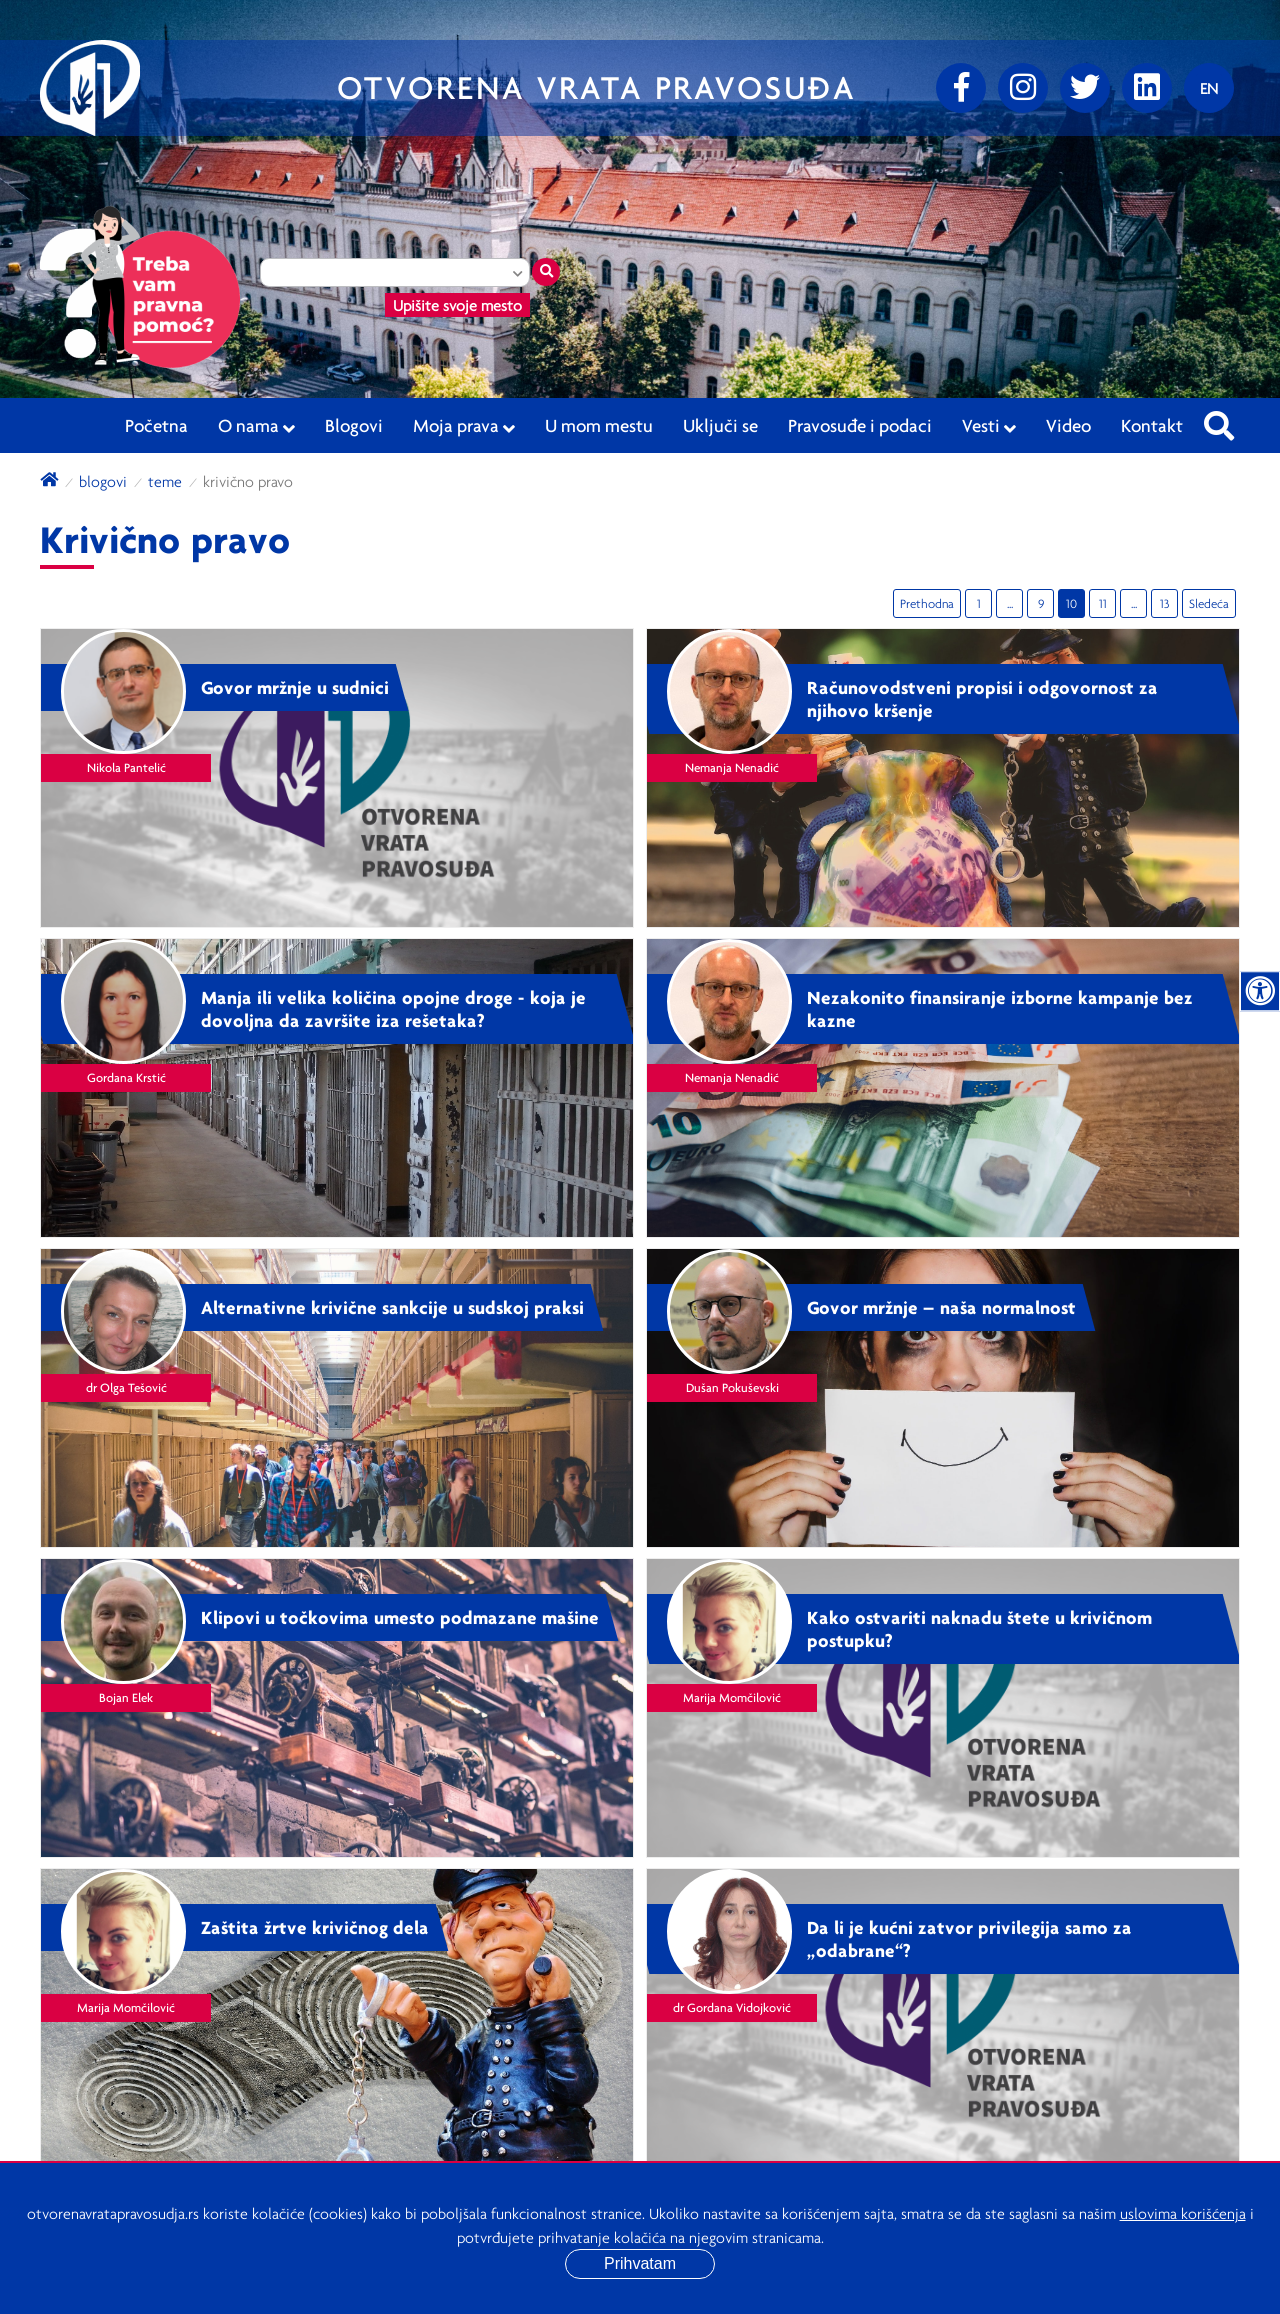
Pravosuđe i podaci (860, 425)
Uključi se (720, 425)
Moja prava (464, 426)
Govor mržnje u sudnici (295, 687)
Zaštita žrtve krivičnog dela (315, 1927)
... (1010, 603)
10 (1071, 603)
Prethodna (927, 603)
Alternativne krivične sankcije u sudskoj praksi (392, 1307)
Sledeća (1209, 603)
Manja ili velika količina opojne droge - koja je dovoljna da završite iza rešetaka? (393, 1008)
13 (1164, 603)
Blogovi (354, 425)
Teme (165, 481)
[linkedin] (1147, 88)
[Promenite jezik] (1209, 88)
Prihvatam (640, 2263)
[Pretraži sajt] (1219, 420)
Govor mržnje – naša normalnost (941, 1307)
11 (1103, 603)
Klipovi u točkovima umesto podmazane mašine (400, 1617)
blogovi (103, 481)
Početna (156, 425)
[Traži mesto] (546, 272)
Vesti (989, 426)
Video (1068, 425)
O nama (256, 426)
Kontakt (1152, 425)
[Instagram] (1023, 88)
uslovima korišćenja (1183, 2213)
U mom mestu (599, 425)
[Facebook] (961, 88)
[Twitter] (1085, 88)
